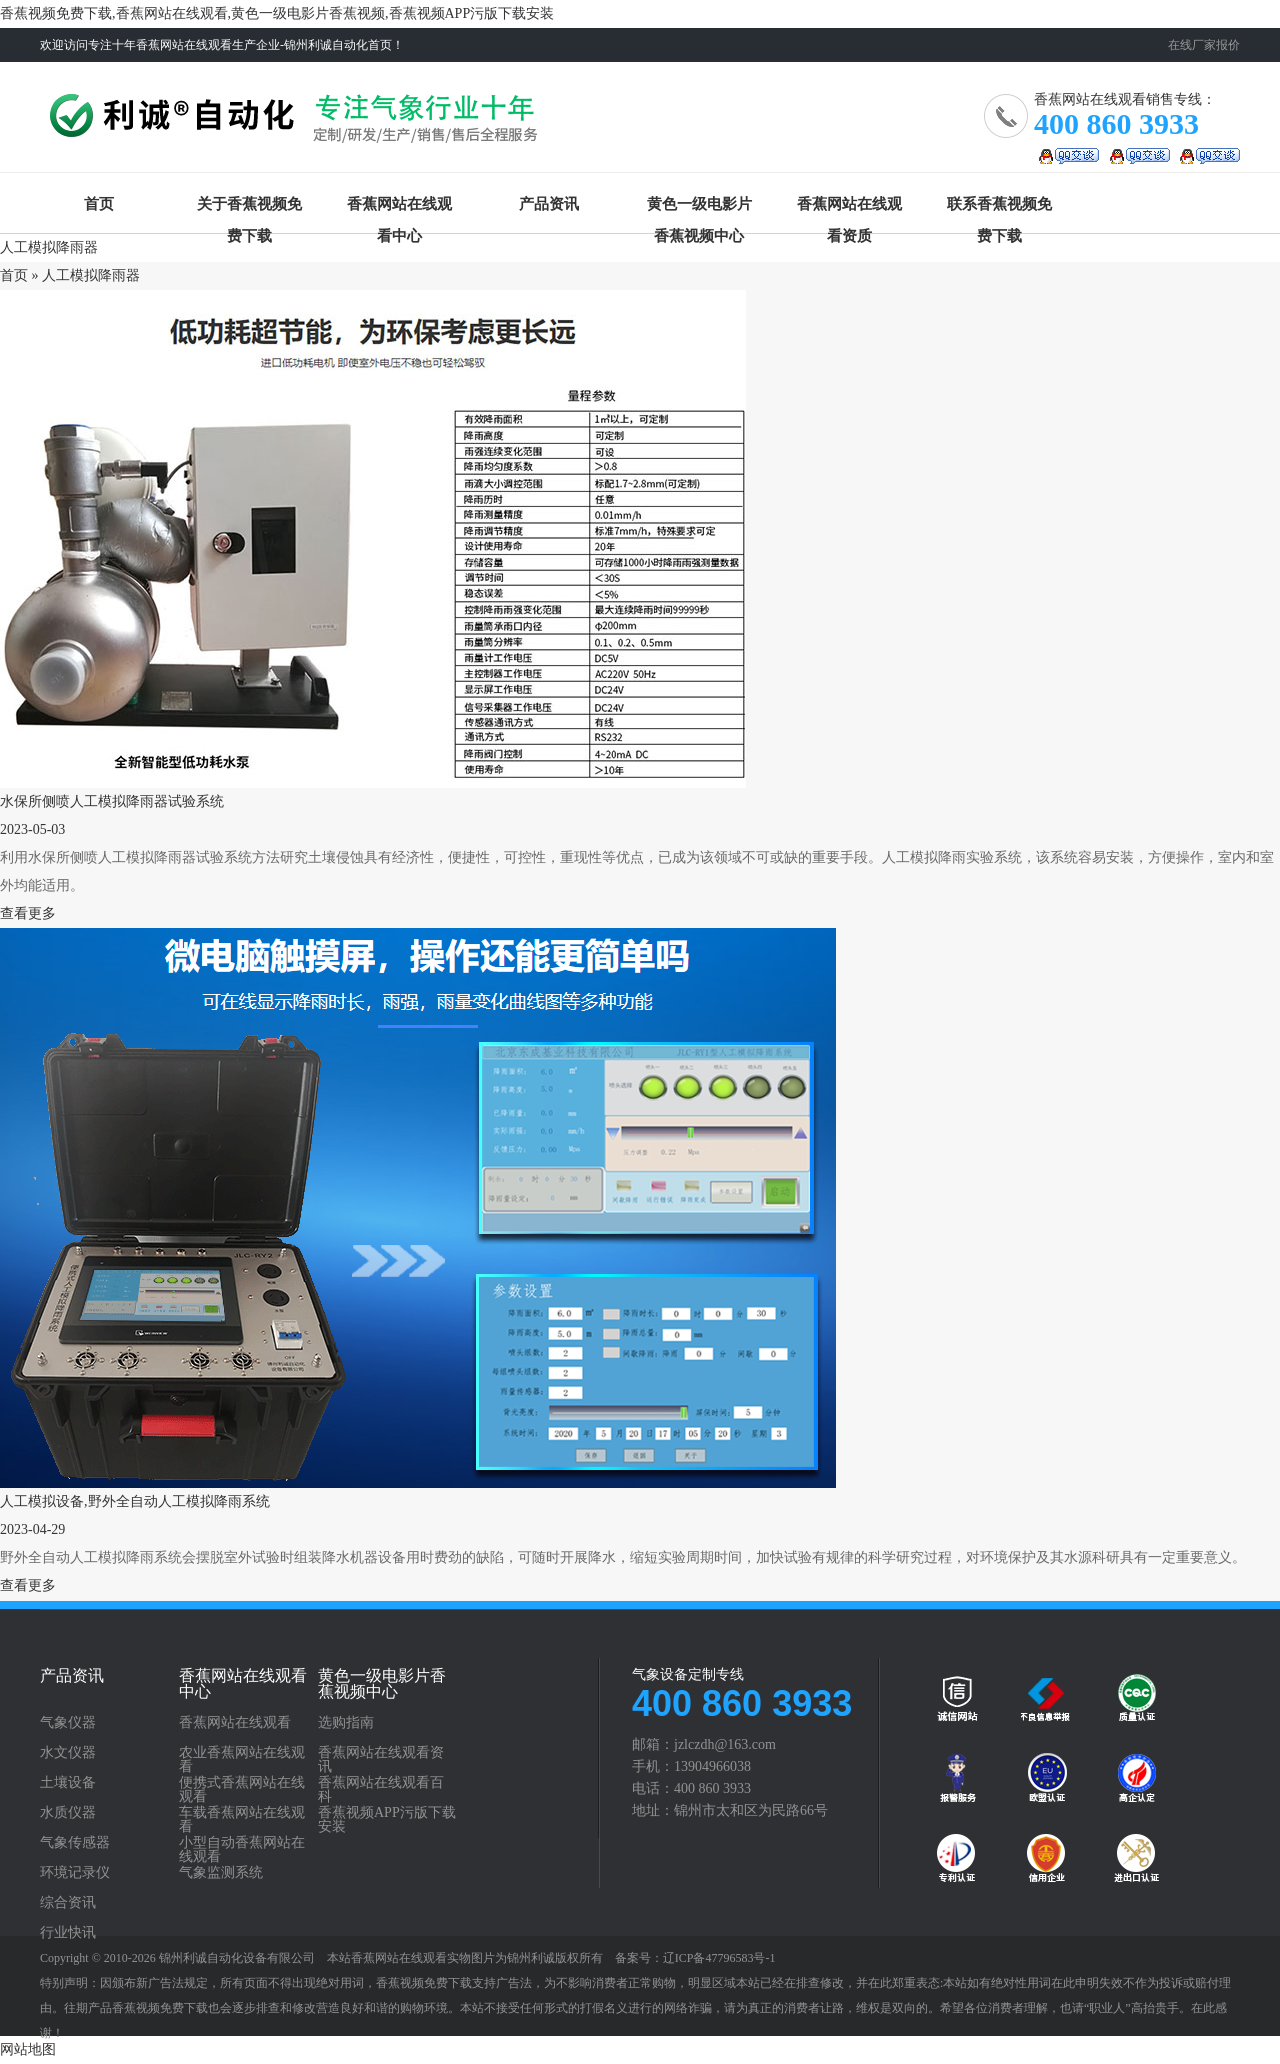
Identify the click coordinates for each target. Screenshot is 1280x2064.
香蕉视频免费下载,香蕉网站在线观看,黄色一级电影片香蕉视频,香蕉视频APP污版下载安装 (277, 13)
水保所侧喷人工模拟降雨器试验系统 (112, 801)
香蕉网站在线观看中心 (399, 208)
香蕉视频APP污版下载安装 (387, 1820)
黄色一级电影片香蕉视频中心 (699, 208)
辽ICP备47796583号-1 (719, 1958)
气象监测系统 (221, 1873)
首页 (99, 204)
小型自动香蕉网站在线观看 (242, 1850)
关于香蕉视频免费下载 (249, 208)
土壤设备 (68, 1783)
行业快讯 (68, 1933)
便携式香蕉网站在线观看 (242, 1790)
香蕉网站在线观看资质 (849, 208)
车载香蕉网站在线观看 (242, 1820)
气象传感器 (75, 1843)
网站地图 (28, 2049)
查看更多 (28, 913)
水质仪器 (68, 1813)
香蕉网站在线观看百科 (381, 1790)
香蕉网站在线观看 (297, 124)
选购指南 (346, 1723)
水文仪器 (68, 1753)
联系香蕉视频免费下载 (999, 208)
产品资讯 (549, 204)
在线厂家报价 (1204, 45)
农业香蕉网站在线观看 (242, 1760)
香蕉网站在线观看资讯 (381, 1760)
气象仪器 (68, 1723)
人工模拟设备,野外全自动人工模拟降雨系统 (135, 1501)
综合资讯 (68, 1903)
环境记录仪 (75, 1873)
